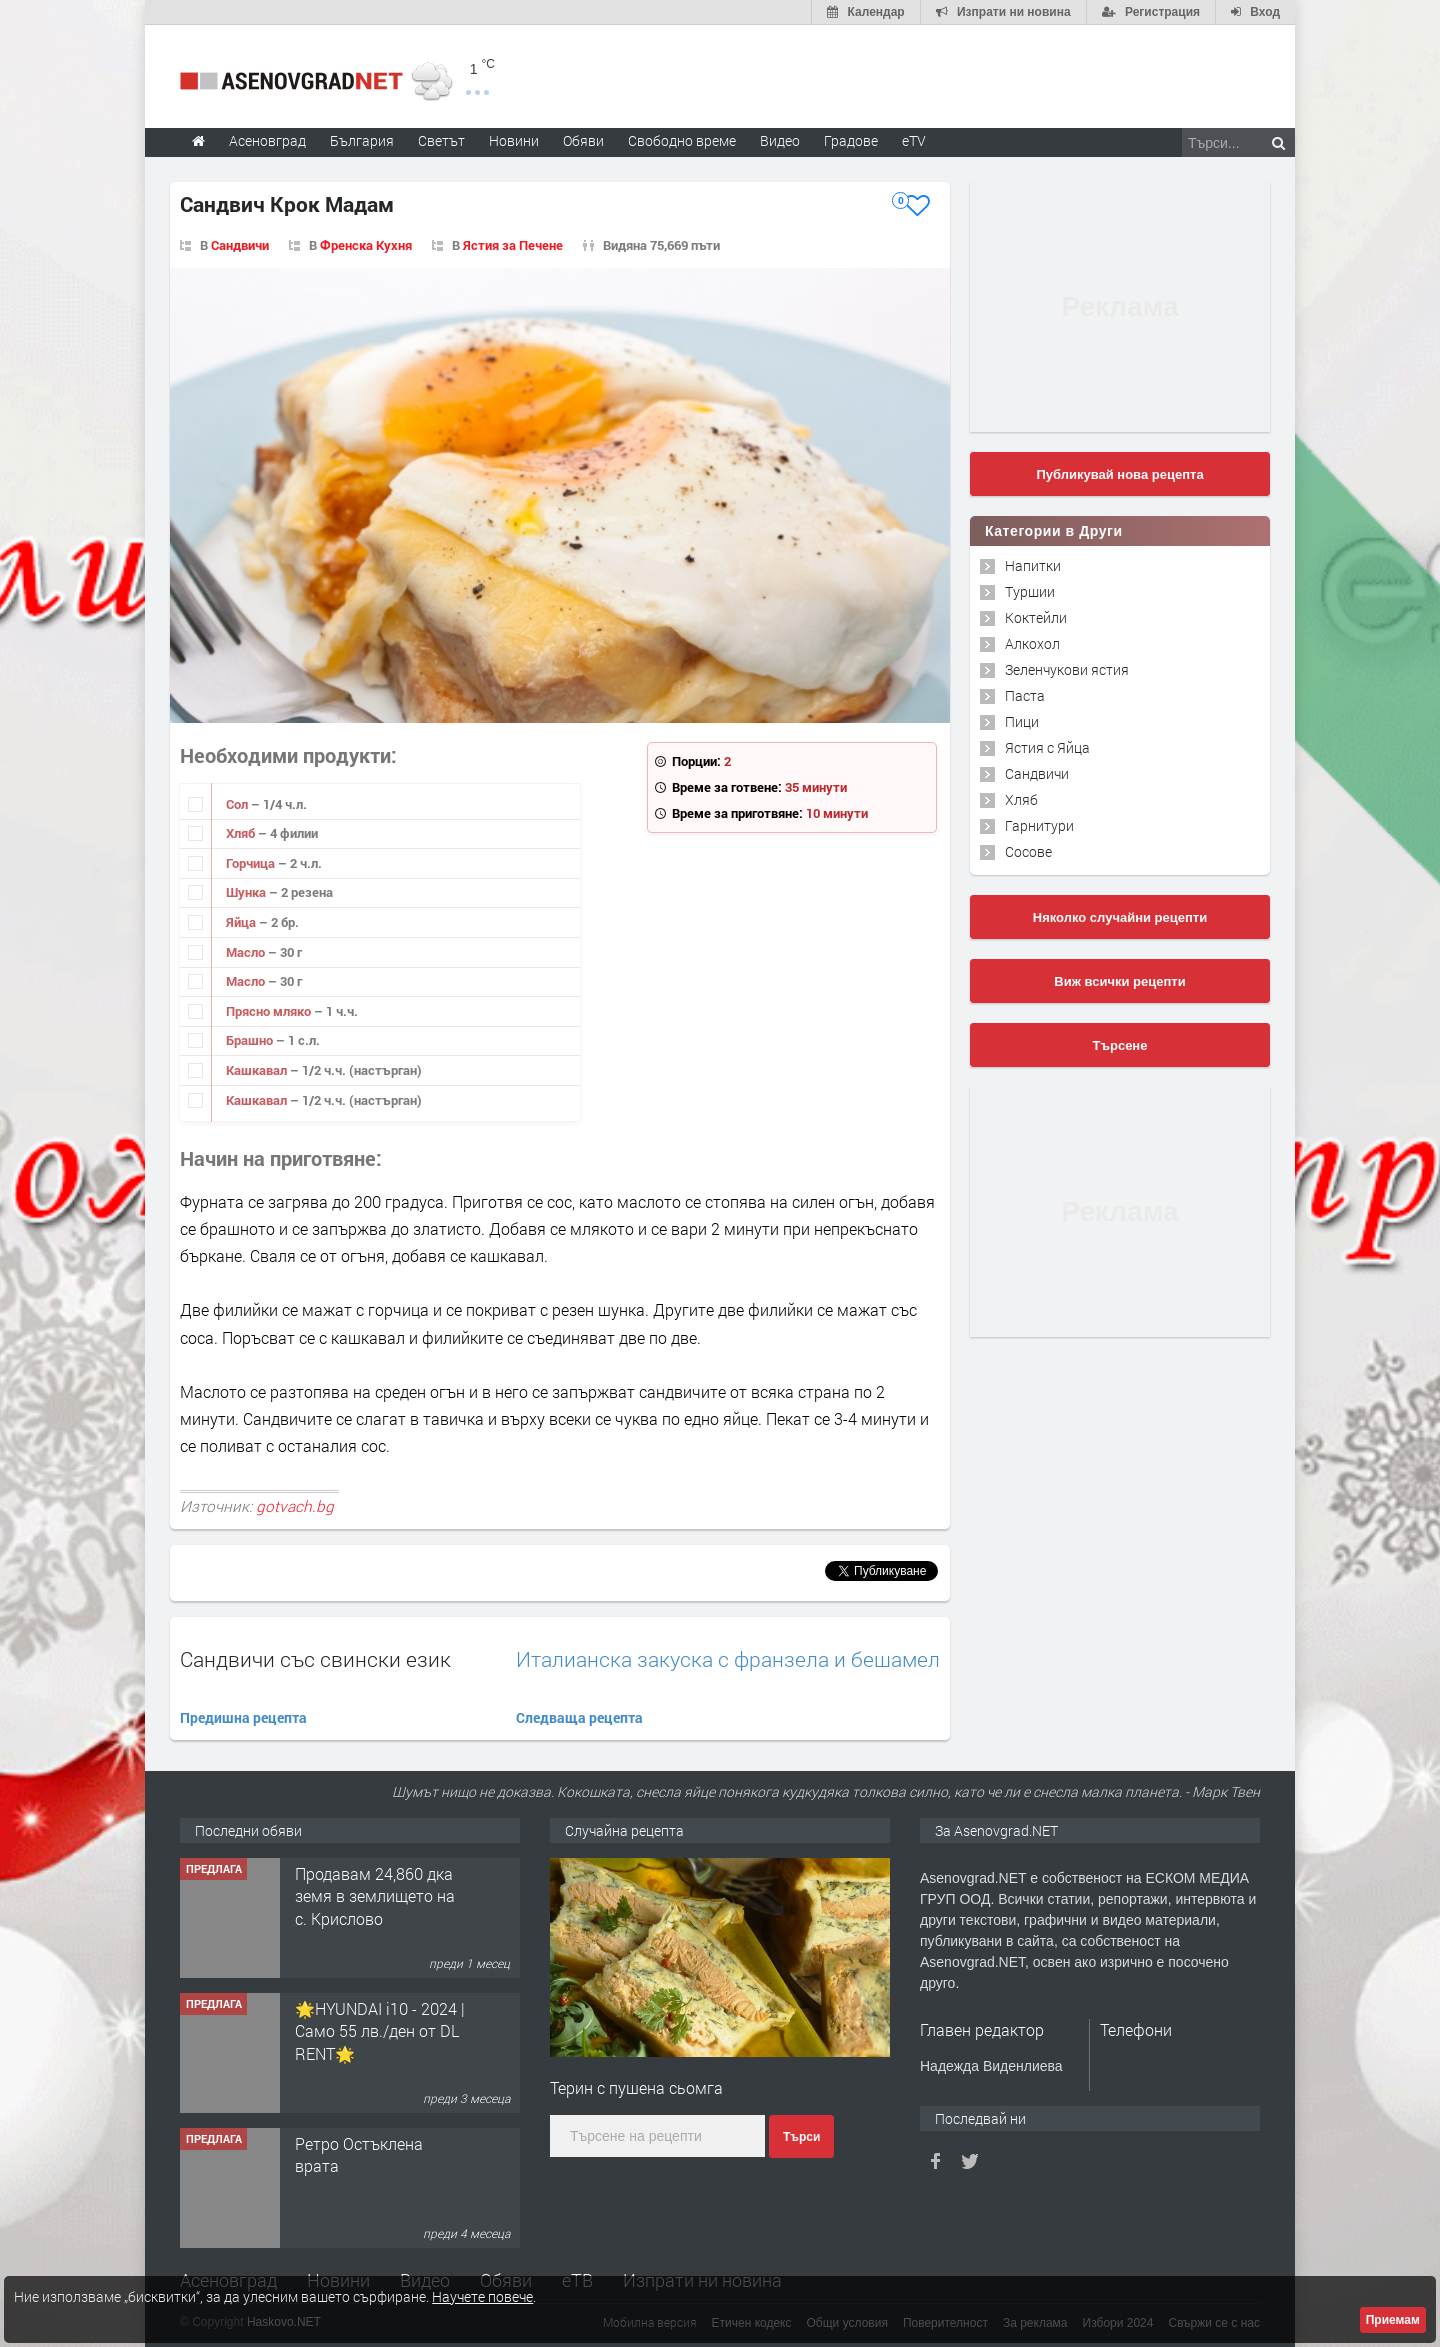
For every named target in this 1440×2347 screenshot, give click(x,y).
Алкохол (1032, 643)
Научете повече (482, 2296)
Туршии (1030, 591)
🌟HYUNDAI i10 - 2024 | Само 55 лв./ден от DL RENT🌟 (380, 2031)
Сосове (1028, 851)
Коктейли (1036, 617)
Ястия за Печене (513, 245)
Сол (238, 804)
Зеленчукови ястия (1067, 669)
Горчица (252, 863)
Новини (514, 140)
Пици (1022, 721)
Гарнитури (1039, 825)
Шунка (247, 892)
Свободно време (682, 140)
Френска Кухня (366, 245)
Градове (851, 140)
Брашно (251, 1040)
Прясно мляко (270, 1011)
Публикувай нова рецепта (1119, 474)
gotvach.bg (295, 1506)
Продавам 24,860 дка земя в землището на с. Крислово (375, 1896)
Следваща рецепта (579, 1717)
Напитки (1033, 565)
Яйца (242, 922)
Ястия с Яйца (1047, 747)
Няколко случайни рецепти (1120, 917)
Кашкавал (258, 1070)
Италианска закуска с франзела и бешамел (728, 1659)
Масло (247, 952)
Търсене (1120, 1045)
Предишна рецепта (243, 1717)
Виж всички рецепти (1119, 981)
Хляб (242, 833)
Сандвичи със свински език (315, 1659)
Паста (1025, 695)
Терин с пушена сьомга (636, 2087)
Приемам (1393, 2320)
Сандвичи (240, 245)
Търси (801, 2137)
